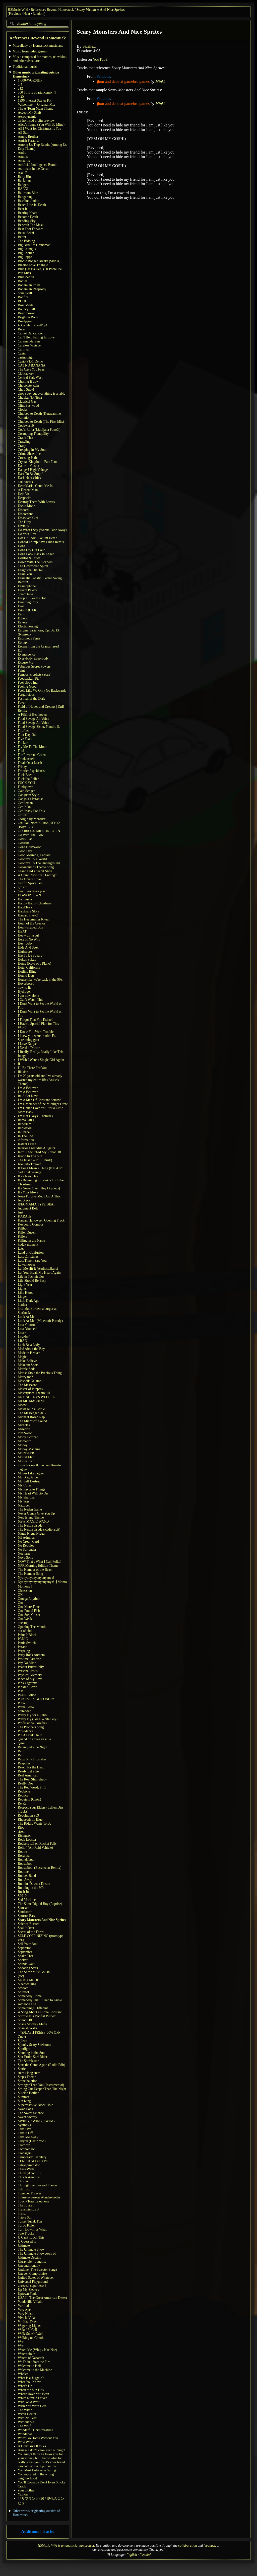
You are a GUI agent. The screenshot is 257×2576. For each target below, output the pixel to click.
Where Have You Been (33, 2394)
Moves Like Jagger (31, 1473)
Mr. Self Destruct (29, 1481)
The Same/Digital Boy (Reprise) (40, 1904)
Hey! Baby (25, 943)
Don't (21, 546)
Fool (21, 751)
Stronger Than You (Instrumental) (41, 2085)
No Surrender (27, 1549)
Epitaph (23, 642)
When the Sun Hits (31, 2390)
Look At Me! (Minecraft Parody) (40, 1321)
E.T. (20, 650)
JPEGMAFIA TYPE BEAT (36, 1204)
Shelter (23, 1960)
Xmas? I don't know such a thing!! (41, 2450)
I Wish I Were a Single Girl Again (41, 1060)
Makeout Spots (28, 1365)
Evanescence (26, 654)
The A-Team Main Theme (35, 108)
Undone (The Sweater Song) (37, 2269)
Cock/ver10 (26, 425)
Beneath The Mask (30, 225)
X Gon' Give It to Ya (32, 2446)
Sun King (24, 2101)
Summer (23, 2097)
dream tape (25, 594)
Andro (22, 153)
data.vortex (25, 482)
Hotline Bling (27, 971)
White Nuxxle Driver (32, 2398)
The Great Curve (29, 879)
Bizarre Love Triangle (33, 265)
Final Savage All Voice (33, 719)
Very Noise (25, 2314)
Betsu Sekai (26, 233)
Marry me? (25, 1377)
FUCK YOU (26, 783)
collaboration (187, 2545)
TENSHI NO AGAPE (33, 2161)
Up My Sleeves (28, 2290)
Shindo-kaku (26, 1964)
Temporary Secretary (32, 2157)
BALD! (23, 189)
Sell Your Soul (28, 1944)
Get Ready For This (31, 811)
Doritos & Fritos (29, 558)
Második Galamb (29, 1381)
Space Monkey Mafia (32, 2024)
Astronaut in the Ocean (33, 169)
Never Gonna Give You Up (36, 1513)
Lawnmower (26, 1264)
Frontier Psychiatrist (32, 771)
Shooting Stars (28, 1968)
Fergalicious (26, 694)
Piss (20, 1691)
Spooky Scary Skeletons (34, 2045)
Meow (22, 1405)
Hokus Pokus (27, 959)
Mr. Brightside (28, 1477)
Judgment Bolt (28, 1208)
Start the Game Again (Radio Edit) (41, 2065)
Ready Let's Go (28, 1771)
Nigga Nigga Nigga (31, 1533)
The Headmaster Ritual (33, 919)
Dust (21, 606)
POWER (24, 1703)
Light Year (25, 1284)
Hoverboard (26, 983)
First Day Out (27, 735)
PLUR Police (27, 1695)
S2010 (22, 1896)
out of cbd (25, 1631)
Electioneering (28, 626)
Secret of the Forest (31, 1932)
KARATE (24, 1216)
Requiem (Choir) (29, 1799)
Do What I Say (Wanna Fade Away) (42, 530)
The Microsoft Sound (32, 1421)
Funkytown (25, 787)
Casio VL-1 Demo (30, 361)
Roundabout (26, 1860)
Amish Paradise (28, 140)
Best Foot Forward (30, 229)
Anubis (23, 157)
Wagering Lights (29, 2326)
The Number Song (30, 1574)
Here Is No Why (29, 939)
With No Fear (27, 2418)
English (131, 2555)
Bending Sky (27, 221)
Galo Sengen (26, 791)
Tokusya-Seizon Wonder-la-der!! (40, 2197)
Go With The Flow (30, 835)
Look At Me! (27, 1317)
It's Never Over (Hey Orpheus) (39, 1188)
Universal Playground (33, 2281)
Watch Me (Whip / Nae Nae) (37, 2350)
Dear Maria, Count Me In (35, 486)
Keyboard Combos (30, 1224)
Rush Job (24, 1892)
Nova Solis (25, 1557)
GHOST (23, 815)
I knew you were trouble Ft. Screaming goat (37, 1038)
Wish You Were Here (32, 2406)
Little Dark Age (28, 1301)
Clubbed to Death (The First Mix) (41, 421)
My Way (24, 1501)
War (20, 2342)
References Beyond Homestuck (52, 10)
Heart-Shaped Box (30, 927)
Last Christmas (28, 1256)
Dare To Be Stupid (30, 474)
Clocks (22, 409)
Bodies (22, 281)
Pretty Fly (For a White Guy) (37, 1719)
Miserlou (24, 1429)
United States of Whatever (36, 2277)
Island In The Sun (30, 1156)
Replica (23, 1795)
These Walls (26, 2169)
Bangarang (25, 197)
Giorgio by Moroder (31, 819)
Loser (22, 1333)
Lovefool (24, 1337)
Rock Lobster (27, 1839)
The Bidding (26, 241)
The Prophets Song (31, 1727)
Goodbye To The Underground (39, 863)
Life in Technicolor (31, 1276)
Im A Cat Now (28, 1096)
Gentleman (25, 803)
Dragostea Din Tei (30, 570)
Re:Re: (22, 1803)
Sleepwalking (27, 1984)
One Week (25, 1619)
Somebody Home (30, 1996)
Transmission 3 (28, 2209)
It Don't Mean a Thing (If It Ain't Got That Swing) (40, 1170)
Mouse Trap (26, 1461)
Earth (21, 614)
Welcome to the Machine (35, 2370)
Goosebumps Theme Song (36, 867)
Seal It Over (26, 1928)
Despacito (24, 498)
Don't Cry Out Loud (31, 550)
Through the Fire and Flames (37, 2185)
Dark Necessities (29, 478)
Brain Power (26, 313)
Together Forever (29, 2193)
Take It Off (25, 2133)
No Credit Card (28, 1541)
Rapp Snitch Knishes (32, 1759)
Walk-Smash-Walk (30, 2334)
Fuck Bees (25, 775)
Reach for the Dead (31, 1767)
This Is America (29, 2177)
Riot (21, 1827)
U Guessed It (27, 2241)
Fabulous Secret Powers (34, 666)
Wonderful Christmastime (35, 2430)
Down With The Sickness (35, 562)
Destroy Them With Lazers (36, 502)
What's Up (25, 2386)
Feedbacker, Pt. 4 (29, 678)
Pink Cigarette (27, 1683)
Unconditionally (29, 2265)
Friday (22, 767)
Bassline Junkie (28, 201)
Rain (21, 1751)
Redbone (24, 1791)
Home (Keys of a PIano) (34, 963)
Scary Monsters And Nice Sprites (101, 10)
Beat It (22, 209)
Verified (23, 2306)
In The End (25, 1136)
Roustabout (25, 1864)
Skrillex (89, 46)
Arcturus (24, 161)
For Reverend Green (32, 755)
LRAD (22, 1341)
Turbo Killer (26, 2225)
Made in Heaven (29, 1353)
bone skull (25, 293)
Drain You (25, 574)
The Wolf (24, 2426)
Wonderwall (26, 2434)
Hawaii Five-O (28, 915)
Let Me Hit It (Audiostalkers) (38, 1268)
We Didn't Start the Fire (34, 2362)
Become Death (28, 217)
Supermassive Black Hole (35, 2105)
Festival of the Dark (31, 698)
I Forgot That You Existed (35, 1020)
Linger (22, 1297)
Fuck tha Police (28, 779)
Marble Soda (26, 1369)
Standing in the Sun (31, 2053)
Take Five (24, 2129)
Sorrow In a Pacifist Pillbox (37, 2016)
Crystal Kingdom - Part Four (37, 462)
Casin (22, 353)
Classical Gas (27, 401)
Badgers (23, 185)
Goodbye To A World (32, 859)
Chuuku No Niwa (30, 397)
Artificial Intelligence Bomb (37, 165)
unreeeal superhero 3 (32, 2285)
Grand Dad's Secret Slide (35, 871)
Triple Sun (25, 2217)
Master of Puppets (30, 1389)
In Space (24, 1132)
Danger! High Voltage (33, 470)
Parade (22, 1647)
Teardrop (24, 2145)
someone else (27, 2004)
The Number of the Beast (35, 1569)
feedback (210, 2545)
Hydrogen (24, 991)
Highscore (25, 951)
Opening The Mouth (32, 1627)
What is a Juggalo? (31, 2378)
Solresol (23, 1992)
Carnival (24, 349)
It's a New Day (28, 1176)
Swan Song (25, 2109)
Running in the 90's (31, 1888)
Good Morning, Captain (34, 855)
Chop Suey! (26, 389)
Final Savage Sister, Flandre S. (39, 727)
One (21, 1603)
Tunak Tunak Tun (30, 2221)
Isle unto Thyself (29, 1164)
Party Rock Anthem (31, 1655)
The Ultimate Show (31, 2249)
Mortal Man (26, 1457)
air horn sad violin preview (36, 120)
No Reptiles (26, 1545)
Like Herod (25, 1293)
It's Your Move (28, 1192)
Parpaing (24, 1651)
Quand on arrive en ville (34, 1739)
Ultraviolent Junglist (32, 2261)
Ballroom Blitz (28, 193)
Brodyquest (26, 321)
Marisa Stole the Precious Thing (40, 1373)
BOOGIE (24, 301)
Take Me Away (28, 2137)
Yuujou (23, 2494)
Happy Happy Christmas (34, 903)
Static (22, 2069)
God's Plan (25, 839)
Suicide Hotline (28, 2093)
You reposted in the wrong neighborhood (36, 2476)
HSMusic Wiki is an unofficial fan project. (66, 2545)
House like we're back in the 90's (40, 979)
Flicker (23, 743)
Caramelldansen (29, 341)
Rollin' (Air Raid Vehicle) (35, 1847)
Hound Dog (26, 975)
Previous (15, 14)
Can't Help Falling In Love (36, 337)
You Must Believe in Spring (37, 2470)
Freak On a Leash (30, 763)
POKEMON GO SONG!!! (36, 1699)
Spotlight (24, 2049)
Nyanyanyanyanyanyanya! (36, 1578)
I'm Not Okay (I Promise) (35, 1116)
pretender (24, 1711)
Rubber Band (27, 1876)
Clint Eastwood (28, 405)
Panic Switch (27, 1643)
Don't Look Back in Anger (36, 554)
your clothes (26, 2490)
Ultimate (24, 2245)
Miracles (24, 1425)
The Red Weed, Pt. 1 (32, 1787)
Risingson (24, 1835)
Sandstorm (25, 1912)
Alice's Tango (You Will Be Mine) (41, 124)
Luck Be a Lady (29, 1345)
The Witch (25, 2410)
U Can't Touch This (31, 2237)
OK (20, 1595)
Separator (24, 1948)
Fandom (103, 76)
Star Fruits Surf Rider (32, 2057)
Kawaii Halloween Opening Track (41, 1220)
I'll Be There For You (32, 1068)
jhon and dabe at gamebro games (123, 81)
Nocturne (24, 1553)
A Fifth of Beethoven (32, 715)
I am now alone (28, 995)
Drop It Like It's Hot (32, 598)
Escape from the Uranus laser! (38, 646)
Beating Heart (27, 213)
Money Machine (29, 1449)
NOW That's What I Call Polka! (39, 1561)
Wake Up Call (27, 2330)
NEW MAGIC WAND (33, 1521)
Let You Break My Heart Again (39, 1272)
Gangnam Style (28, 795)
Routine (23, 1872)
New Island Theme (31, 1517)
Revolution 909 (28, 1815)
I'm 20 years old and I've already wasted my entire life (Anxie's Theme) (40, 1080)
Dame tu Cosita (28, 466)
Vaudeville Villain (30, 2302)
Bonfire (23, 297)
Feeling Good (27, 686)
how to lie (24, 987)
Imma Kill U (26, 1120)
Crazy (22, 446)
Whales (23, 2374)
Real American (28, 1775)
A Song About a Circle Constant (40, 2012)
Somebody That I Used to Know (40, 2000)
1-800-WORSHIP (30, 80)
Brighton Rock (28, 317)
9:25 (21, 96)
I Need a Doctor (29, 1048)
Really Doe (25, 1783)
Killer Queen (27, 1232)
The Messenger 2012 (32, 1413)
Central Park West (30, 377)
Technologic (26, 2149)
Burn (21, 329)
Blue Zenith (26, 277)
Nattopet (24, 1505)
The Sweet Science (31, 2113)
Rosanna (24, 1855)
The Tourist (26, 2205)
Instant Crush (27, 1144)
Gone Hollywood (29, 847)
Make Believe (27, 1361)
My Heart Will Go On (33, 1493)
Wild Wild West (28, 2402)
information (26, 1140)
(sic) (21, 1976)
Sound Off (25, 2020)
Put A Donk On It (30, 1735)
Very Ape (24, 2310)
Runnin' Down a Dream (34, 1884)
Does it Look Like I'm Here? (37, 538)
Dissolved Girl (28, 518)
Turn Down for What (32, 2229)
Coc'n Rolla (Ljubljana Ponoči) (39, 430)
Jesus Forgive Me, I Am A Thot (39, 1196)
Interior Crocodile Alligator (36, 1148)
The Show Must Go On (34, 1972)
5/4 (20, 84)
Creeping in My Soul (32, 450)
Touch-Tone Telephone (33, 2201)
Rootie (22, 1851)
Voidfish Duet (27, 2322)
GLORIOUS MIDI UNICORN (39, 831)
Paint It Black (27, 1635)
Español (145, 2555)
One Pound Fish (29, 1611)
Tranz (22, 2213)
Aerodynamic (27, 116)
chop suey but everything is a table (41, 393)
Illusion (23, 1072)
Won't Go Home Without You (38, 2438)
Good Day (25, 851)
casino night (26, 357)
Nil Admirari (26, 1537)
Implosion (25, 1128)
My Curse (24, 1485)
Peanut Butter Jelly (31, 1667)
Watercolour (26, 2354)
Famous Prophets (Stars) (34, 674)
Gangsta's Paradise (30, 799)
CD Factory (26, 373)
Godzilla (24, 843)
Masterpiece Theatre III (34, 1393)
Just (20, 1212)
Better (22, 237)
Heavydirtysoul (28, 935)
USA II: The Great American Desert (42, 2298)
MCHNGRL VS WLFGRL (36, 1397)
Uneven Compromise (32, 2273)
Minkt (160, 81)
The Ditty (24, 522)
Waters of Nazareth (31, 2358)
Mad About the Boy (31, 1349)
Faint (21, 670)
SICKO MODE (28, 1980)
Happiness (25, 899)
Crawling (24, 442)
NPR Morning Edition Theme (38, 1565)
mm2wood (25, 1433)
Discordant (25, 514)
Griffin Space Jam (30, 883)
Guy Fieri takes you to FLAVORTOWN (33, 893)
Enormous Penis (29, 638)
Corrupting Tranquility (33, 434)
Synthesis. (25, 2125)
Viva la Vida (26, 2318)
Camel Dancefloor (30, 333)
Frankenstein (26, 759)
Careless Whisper (30, 345)
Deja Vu (23, 494)
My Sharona (26, 1497)
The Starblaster (28, 2061)
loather (22, 1305)
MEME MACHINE (31, 1401)
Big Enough (26, 253)
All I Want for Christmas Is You (39, 128)
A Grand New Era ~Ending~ (37, 875)
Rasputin (24, 1763)
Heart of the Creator (31, 923)
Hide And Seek (28, 947)
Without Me (26, 2422)
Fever (22, 702)
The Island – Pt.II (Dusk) (35, 1160)
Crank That (25, 438)
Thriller (23, 2181)
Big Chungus (27, 249)
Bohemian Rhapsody (32, 289)
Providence (25, 1731)
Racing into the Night (32, 1747)
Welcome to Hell (29, 2366)
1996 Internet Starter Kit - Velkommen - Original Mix (36, 102)
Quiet (21, 1743)
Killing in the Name (31, 1240)
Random (38, 14)
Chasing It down (29, 381)
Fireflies (23, 731)
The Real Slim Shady (32, 1779)
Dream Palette (27, 590)
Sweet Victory (27, 2117)
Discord (23, 510)
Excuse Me (25, 662)
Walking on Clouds (31, 2338)
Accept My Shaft (29, 112)
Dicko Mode (26, 506)
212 (20, 88)
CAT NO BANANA (31, 365)
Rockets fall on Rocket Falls (37, 1843)
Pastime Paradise (29, 1659)
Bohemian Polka (29, 285)
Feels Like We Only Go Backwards (42, 690)
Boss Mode (25, 305)
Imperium (24, 1124)
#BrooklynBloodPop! (32, 325)
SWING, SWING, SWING (36, 2121)
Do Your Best (27, 534)
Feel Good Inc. (28, 682)
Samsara (23, 1908)
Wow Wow (25, 2442)
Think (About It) (29, 2173)
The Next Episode (30, 1525)
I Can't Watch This (30, 999)
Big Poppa (25, 257)
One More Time (29, 1607)
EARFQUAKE (28, 610)
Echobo (23, 618)
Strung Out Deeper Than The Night (42, 2089)
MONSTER (26, 1453)
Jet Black (24, 1200)
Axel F (22, 173)
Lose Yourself (27, 1329)
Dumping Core (28, 602)
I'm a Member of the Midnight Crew (43, 1104)
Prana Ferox (26, 1707)
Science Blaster (28, 1924)
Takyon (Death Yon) (31, 2141)
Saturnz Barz (27, 1916)
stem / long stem (29, 2073)
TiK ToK (24, 2189)
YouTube (100, 59)
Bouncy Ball (26, 309)
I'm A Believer (28, 1088)
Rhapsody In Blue (30, 1819)
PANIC (23, 1639)
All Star (23, 132)
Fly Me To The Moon (32, 747)
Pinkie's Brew (27, 1687)
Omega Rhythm (28, 1599)
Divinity (23, 526)
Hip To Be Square (30, 955)
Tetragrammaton (29, 2165)
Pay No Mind (27, 1663)
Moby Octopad (28, 1437)
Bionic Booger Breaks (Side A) (39, 261)
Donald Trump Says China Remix (41, 542)
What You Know (29, 2382)
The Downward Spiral (33, 566)
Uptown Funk (27, 2294)
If (19, 1064)
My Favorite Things (31, 1489)
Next (26, 14)
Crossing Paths (28, 458)
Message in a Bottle (31, 1409)
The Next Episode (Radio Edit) (39, 1529)
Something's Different (33, 2008)
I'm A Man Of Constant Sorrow (39, 1100)
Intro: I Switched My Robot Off (39, 1152)
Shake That (25, 1956)
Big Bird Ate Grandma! (34, 245)
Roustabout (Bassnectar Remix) (39, 1868)
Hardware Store (28, 911)
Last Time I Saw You (32, 1260)
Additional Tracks (37, 2531)
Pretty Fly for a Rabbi (33, 1715)
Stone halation (27, 2081)
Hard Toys (25, 907)
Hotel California (29, 967)
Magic (22, 1357)
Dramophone (27, 586)
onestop (23, 1623)
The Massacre (27, 1385)
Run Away (25, 1880)
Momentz (24, 1441)
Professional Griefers (32, 1723)
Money (23, 1445)
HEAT (22, 931)
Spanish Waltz (27, 2028)
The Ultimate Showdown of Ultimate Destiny (37, 2255)
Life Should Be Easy (32, 1280)
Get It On (24, 807)
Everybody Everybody (33, 658)
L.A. (21, 1248)
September (25, 1952)
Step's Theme (27, 2077)
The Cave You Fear (31, 369)
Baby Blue (25, 177)
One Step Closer (29, 1615)
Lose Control (27, 1325)
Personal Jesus (28, 1671)
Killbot (23, 1228)
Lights (22, 1289)
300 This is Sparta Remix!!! (37, 92)
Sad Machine (27, 1900)
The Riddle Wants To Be (34, 1823)
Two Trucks (26, 2233)
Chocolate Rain (28, 385)
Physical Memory (30, 1675)
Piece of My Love (30, 1679)
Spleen (22, 2041)
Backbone (24, 181)
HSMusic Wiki (18, 10)
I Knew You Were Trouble (36, 1032)
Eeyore (23, 622)
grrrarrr (23, 887)
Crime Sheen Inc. (30, 454)
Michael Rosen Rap (31, 1417)
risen (21, 1831)
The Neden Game (30, 1509)
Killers (22, 1236)
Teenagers (25, 2153)
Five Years (25, 739)
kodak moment (28, 1244)
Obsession (25, 1591)
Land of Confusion (31, 1252)
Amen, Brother (28, 136)
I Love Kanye (27, 1044)
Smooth (23, 1988)
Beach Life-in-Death (32, 205)
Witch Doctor (27, 2414)
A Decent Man (28, 490)
